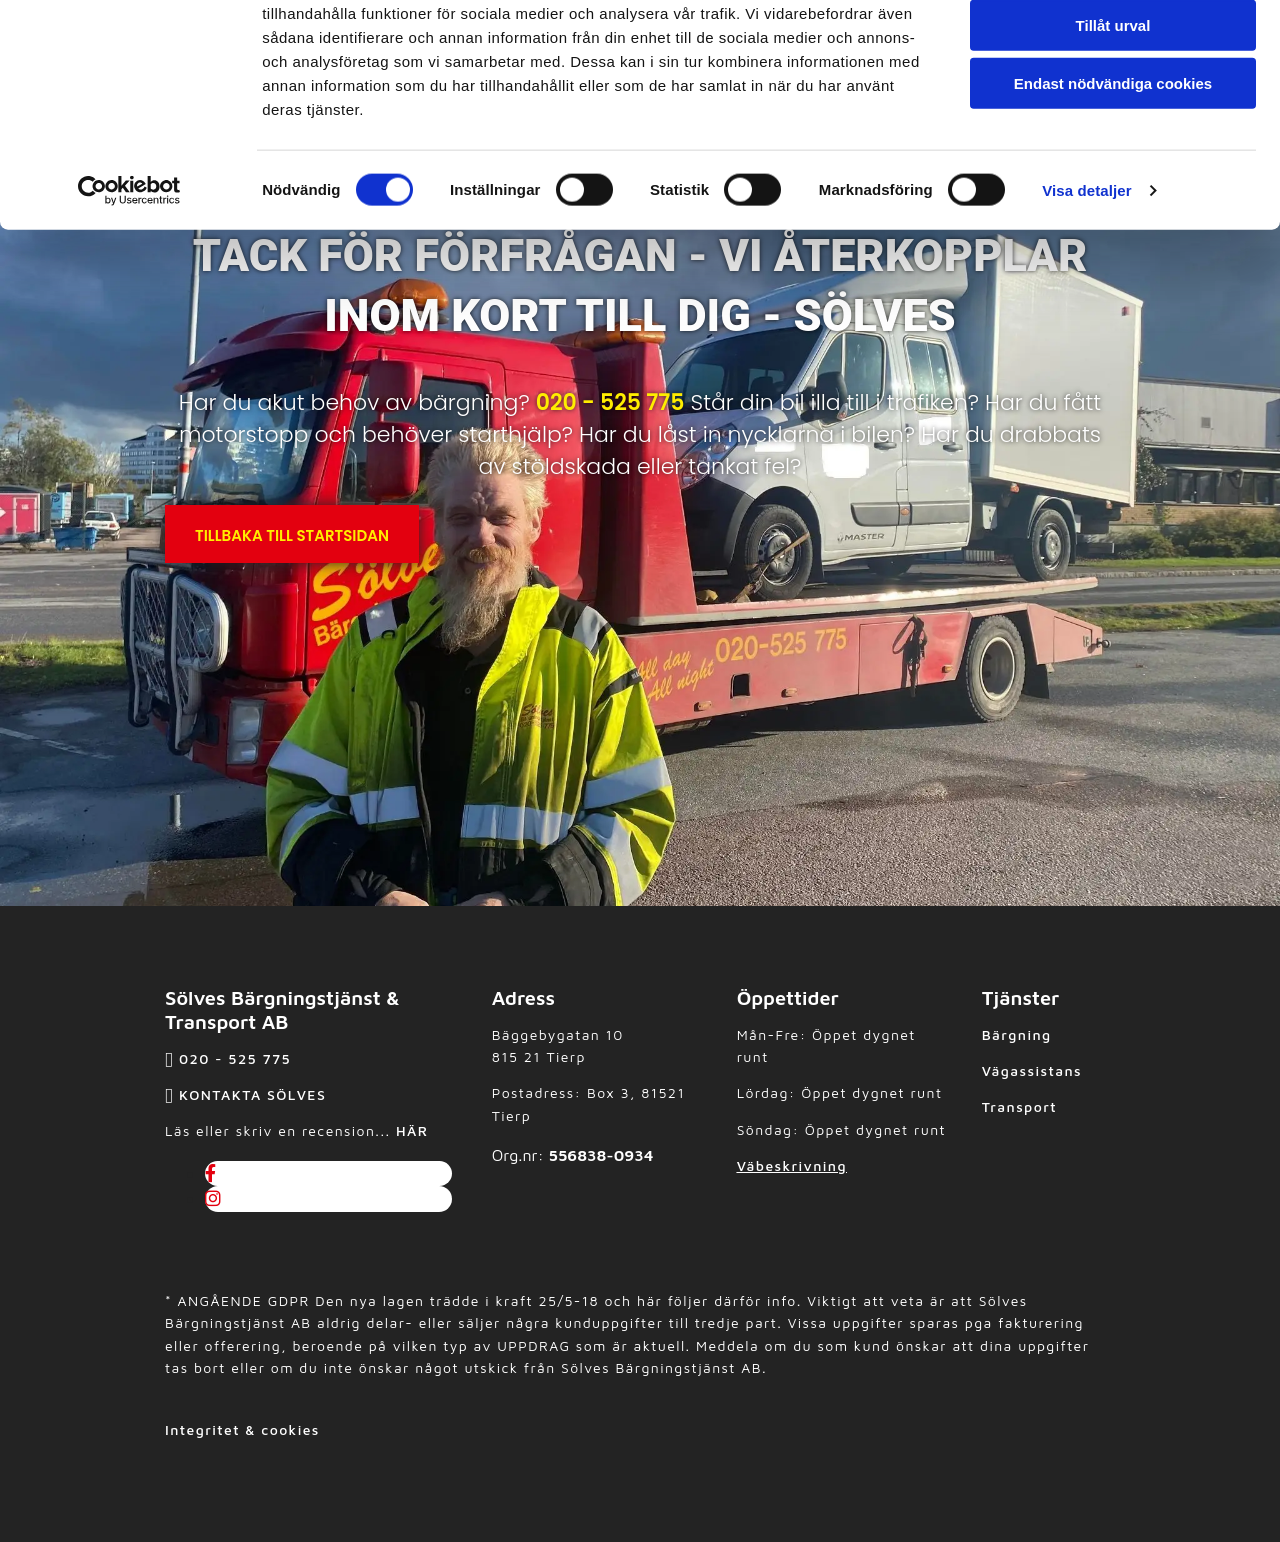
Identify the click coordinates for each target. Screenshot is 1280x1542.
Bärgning (1017, 1034)
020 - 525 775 (610, 402)
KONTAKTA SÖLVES (252, 1094)
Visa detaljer (1086, 273)
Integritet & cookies (242, 1429)
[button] (292, 534)
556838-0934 (601, 1155)
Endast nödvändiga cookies (1113, 166)
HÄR (412, 1130)
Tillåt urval (1113, 108)
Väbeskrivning (792, 1165)
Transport (1019, 1106)
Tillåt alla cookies (1113, 49)
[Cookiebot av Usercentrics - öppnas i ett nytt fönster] (129, 274)
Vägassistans (1032, 1070)
